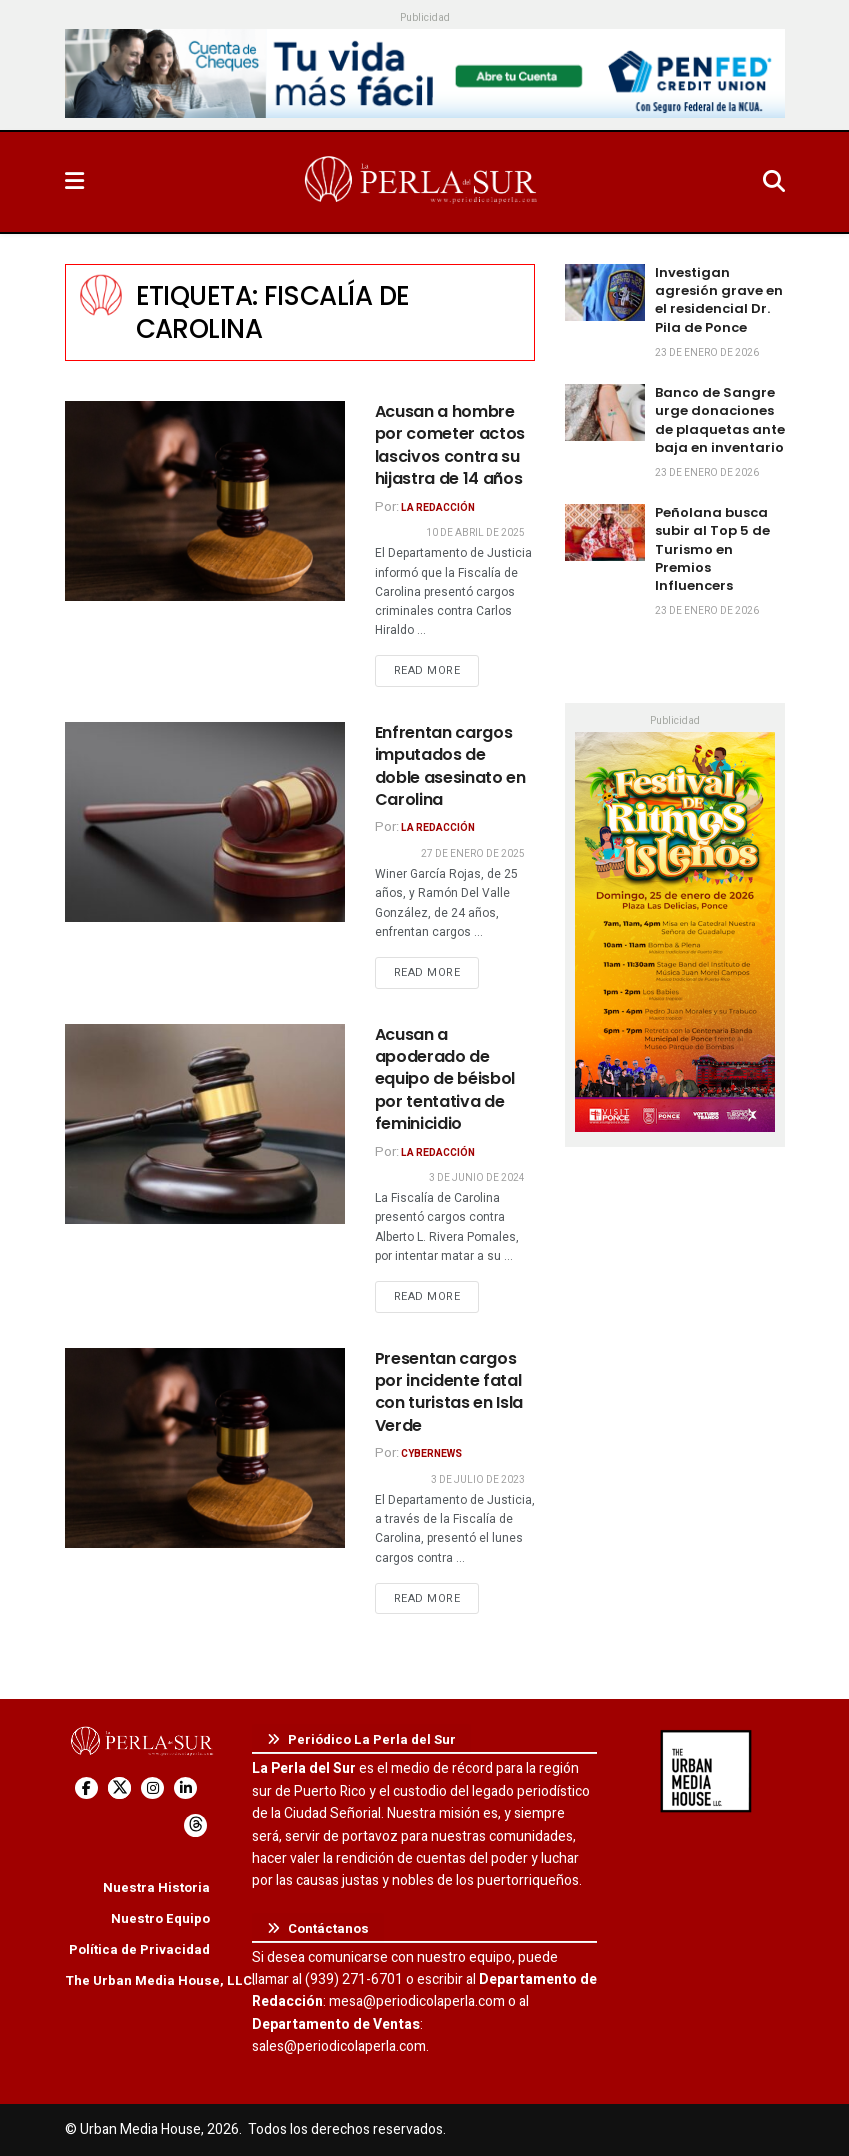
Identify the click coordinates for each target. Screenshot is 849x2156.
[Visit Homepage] (423, 182)
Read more (437, 670)
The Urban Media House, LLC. (160, 1980)
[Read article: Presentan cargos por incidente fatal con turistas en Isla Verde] (205, 1448)
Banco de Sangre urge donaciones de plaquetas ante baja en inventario (720, 420)
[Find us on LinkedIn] (185, 1788)
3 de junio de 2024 (477, 1178)
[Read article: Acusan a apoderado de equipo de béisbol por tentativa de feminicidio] (205, 1124)
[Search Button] (774, 182)
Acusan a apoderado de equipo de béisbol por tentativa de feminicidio (445, 1079)
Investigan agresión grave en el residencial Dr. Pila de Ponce (719, 300)
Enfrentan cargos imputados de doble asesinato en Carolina (450, 766)
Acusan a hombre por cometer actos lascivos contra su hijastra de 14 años (450, 445)
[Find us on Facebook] (86, 1788)
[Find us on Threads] (195, 1825)
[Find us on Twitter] (119, 1788)
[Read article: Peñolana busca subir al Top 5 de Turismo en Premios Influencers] (605, 532)
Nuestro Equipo (160, 1918)
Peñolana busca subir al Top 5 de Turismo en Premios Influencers (712, 549)
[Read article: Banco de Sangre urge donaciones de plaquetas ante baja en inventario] (605, 412)
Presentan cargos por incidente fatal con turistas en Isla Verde (449, 1392)
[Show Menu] (74, 182)
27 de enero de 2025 (473, 854)
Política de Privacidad (139, 1949)
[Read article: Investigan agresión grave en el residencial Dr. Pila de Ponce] (605, 292)
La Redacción (438, 508)
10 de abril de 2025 (475, 533)
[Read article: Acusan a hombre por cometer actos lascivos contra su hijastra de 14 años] (205, 501)
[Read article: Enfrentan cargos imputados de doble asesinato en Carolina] (205, 822)
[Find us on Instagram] (152, 1788)
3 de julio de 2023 (478, 1480)
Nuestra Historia (156, 1887)
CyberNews (431, 1454)
